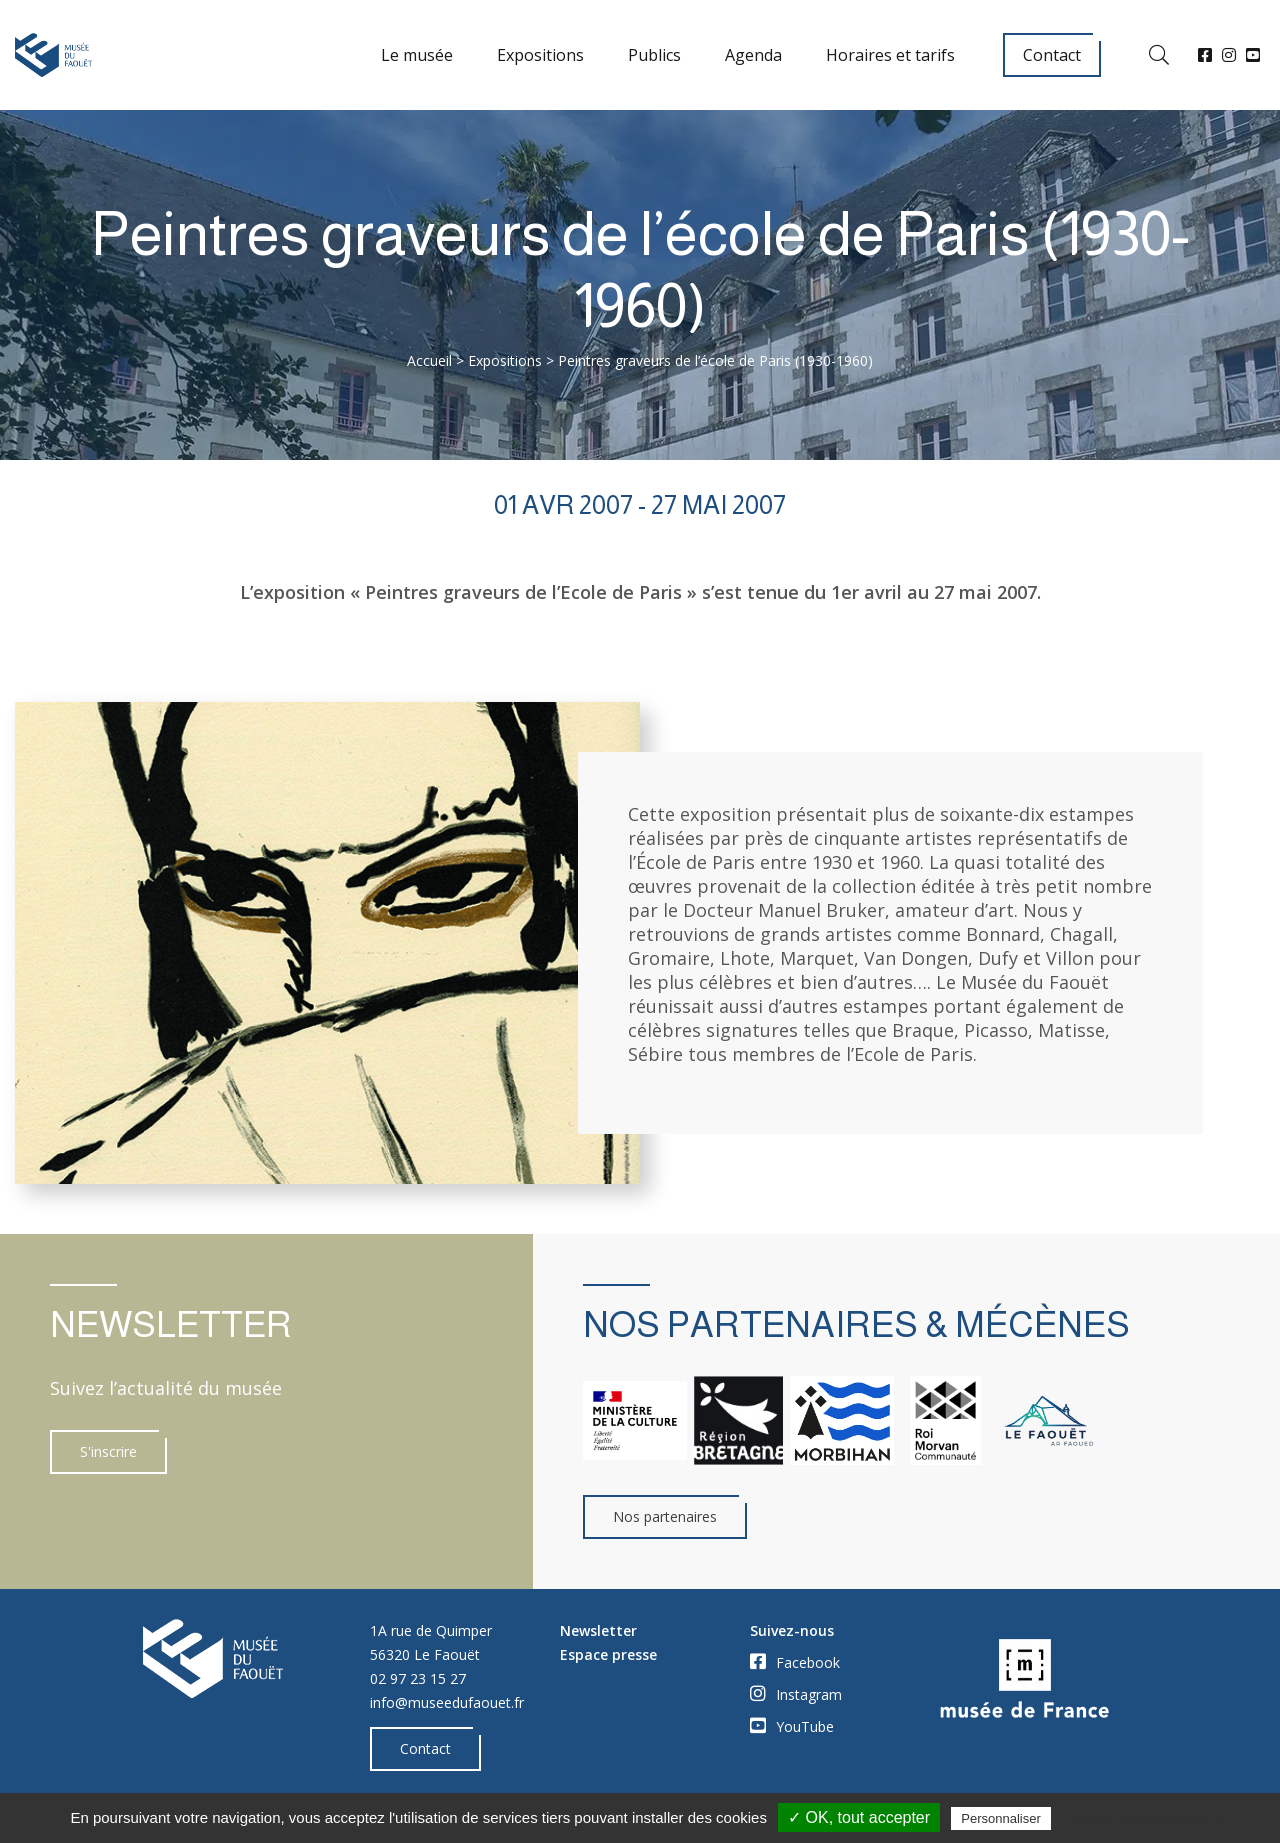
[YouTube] (1253, 55)
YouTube (792, 1726)
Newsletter (598, 1630)
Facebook (795, 1662)
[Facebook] (1205, 55)
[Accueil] (53, 55)
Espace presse (608, 1654)
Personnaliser (1001, 1818)
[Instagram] (1229, 55)
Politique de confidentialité (1142, 1818)
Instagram (796, 1694)
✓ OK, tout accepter (859, 1817)
